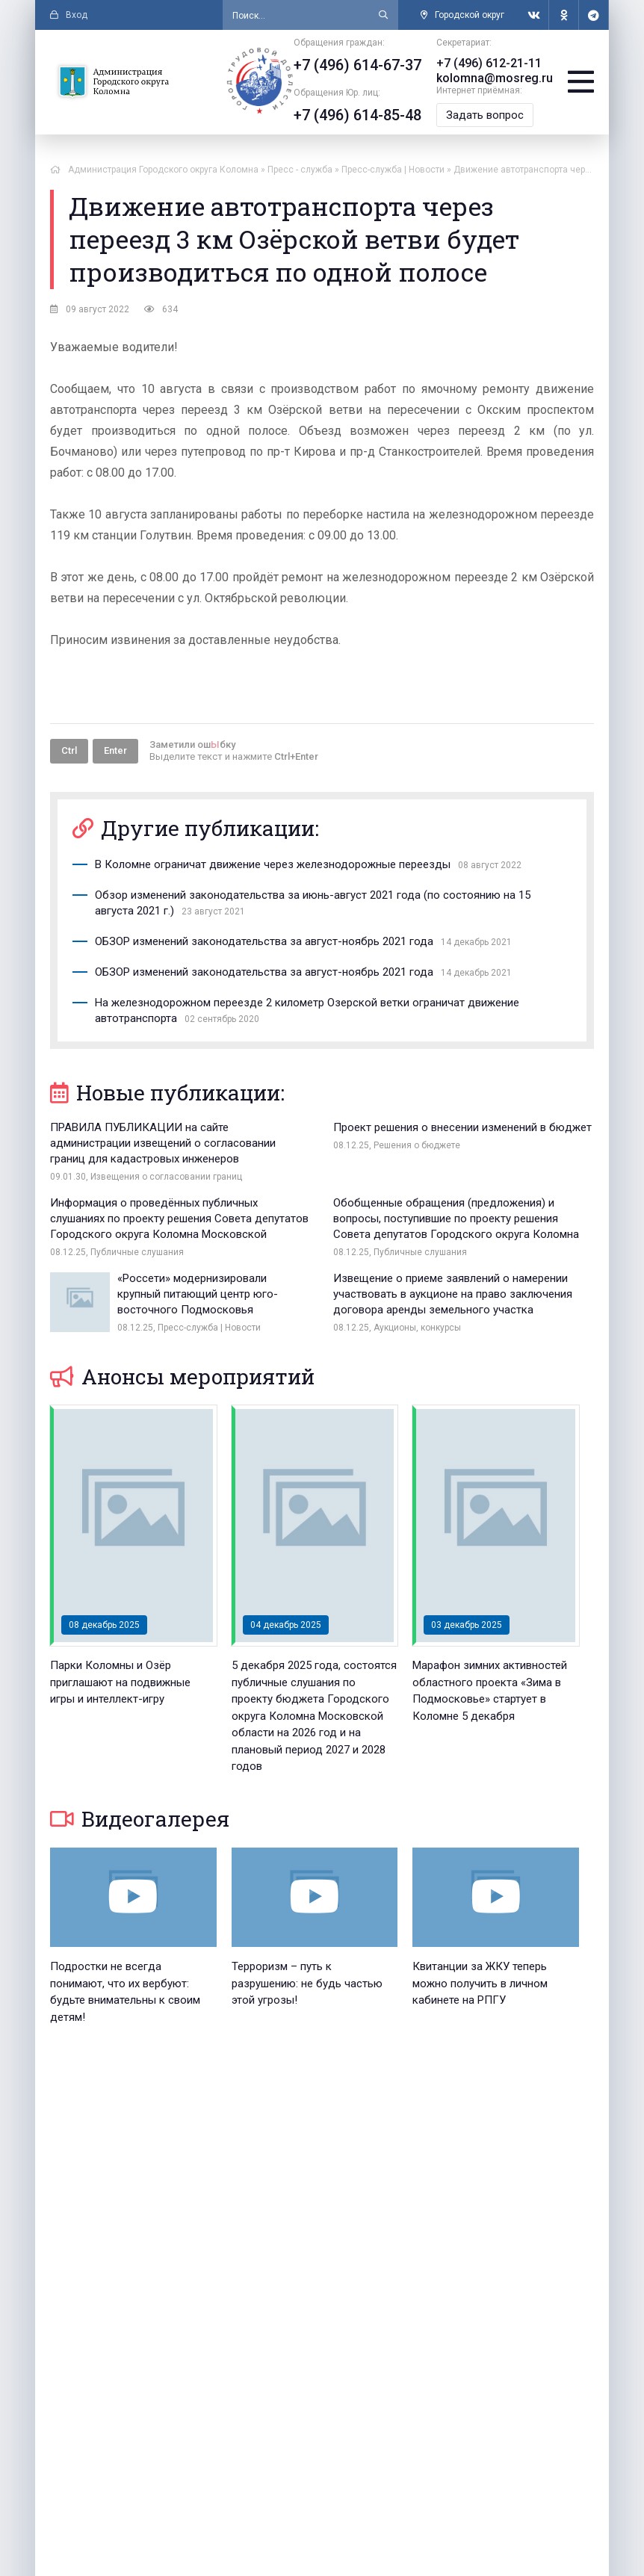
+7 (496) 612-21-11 (489, 63)
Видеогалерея (139, 1819)
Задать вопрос (485, 115)
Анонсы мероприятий (182, 1376)
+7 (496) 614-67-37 (357, 65)
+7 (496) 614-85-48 (357, 115)
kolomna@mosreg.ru (494, 78)
